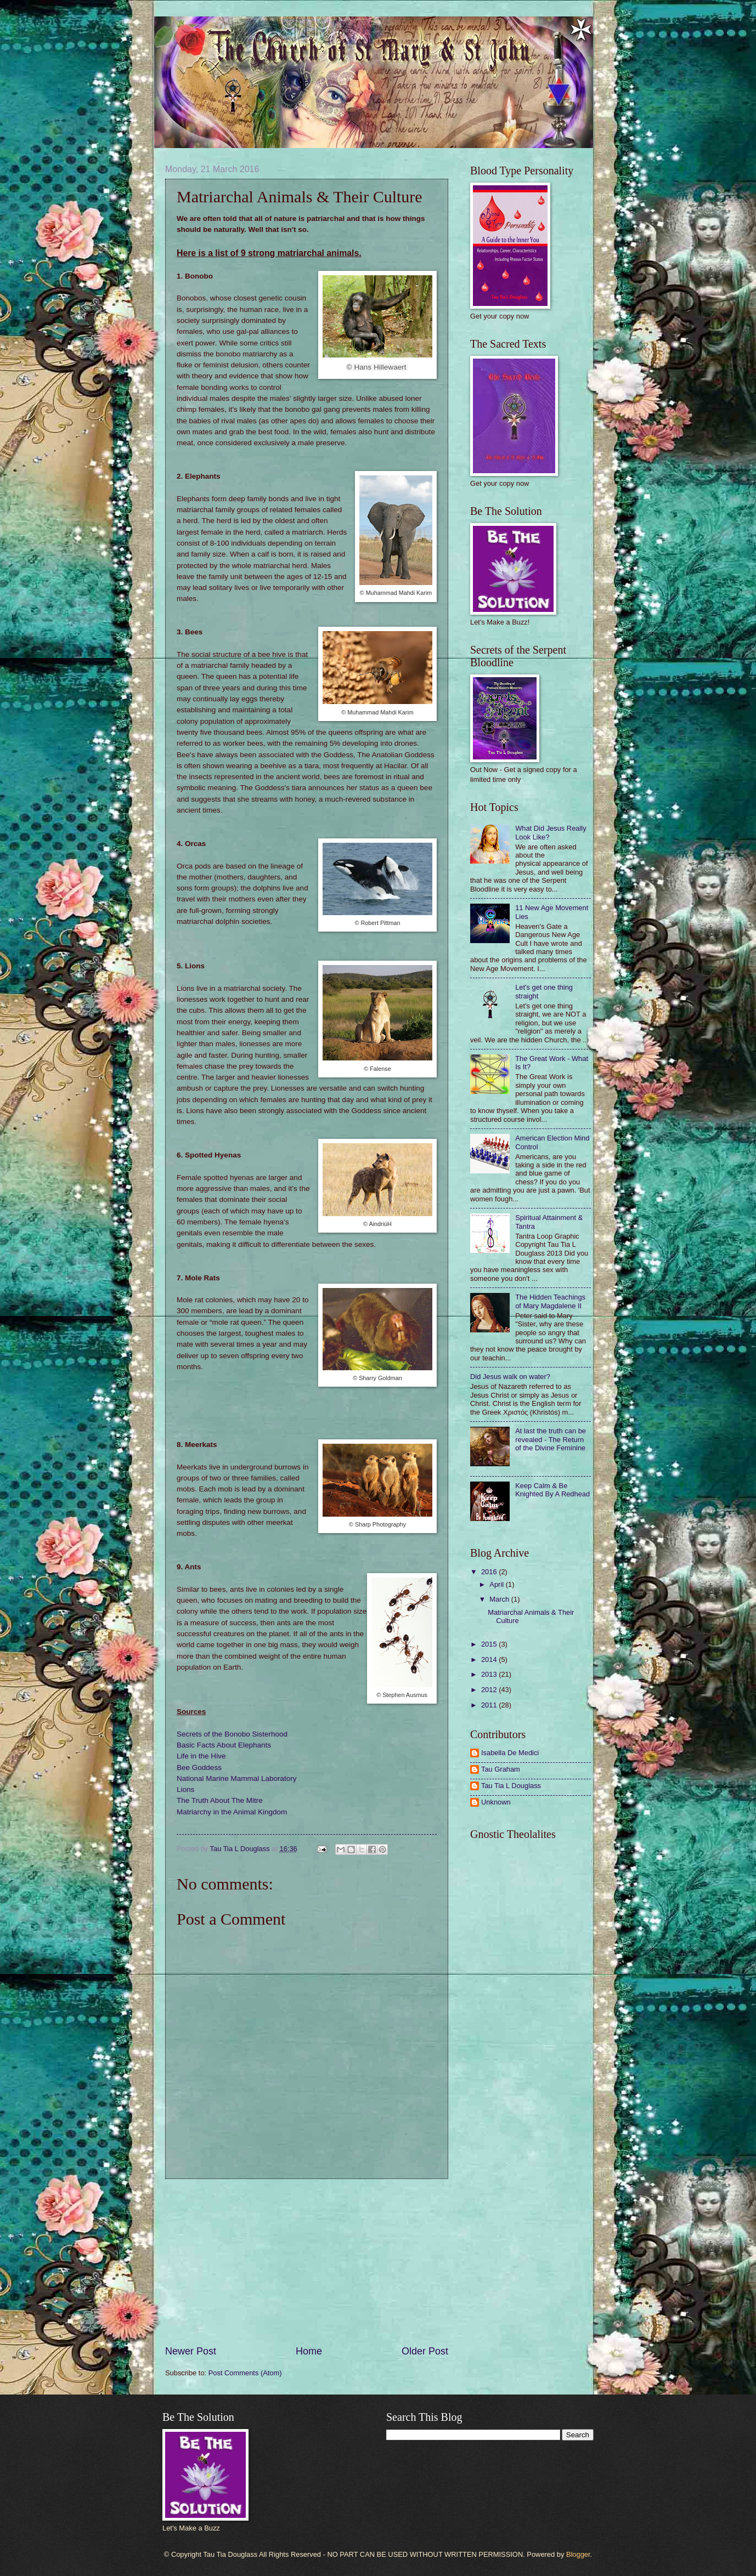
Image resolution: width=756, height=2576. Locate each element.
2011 (490, 1705)
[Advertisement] (306, 2261)
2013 (490, 1674)
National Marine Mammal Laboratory (237, 1778)
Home (309, 2351)
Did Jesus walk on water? (510, 1376)
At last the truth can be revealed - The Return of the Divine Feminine (550, 1439)
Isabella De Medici (510, 1753)
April (497, 1584)
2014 (490, 1659)
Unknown (496, 1802)
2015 (490, 1644)
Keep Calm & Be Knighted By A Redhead (552, 1490)
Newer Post (190, 2351)
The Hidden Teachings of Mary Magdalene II (550, 1301)
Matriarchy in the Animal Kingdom (232, 1812)
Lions (185, 1789)
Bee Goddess (199, 1767)
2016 (490, 1572)
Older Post (425, 2351)
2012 (490, 1690)
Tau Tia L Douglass (511, 1785)
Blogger (578, 2554)
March (500, 1599)
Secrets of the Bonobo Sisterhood (232, 1734)
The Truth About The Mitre (220, 1800)
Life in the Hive (201, 1756)
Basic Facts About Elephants (224, 1745)
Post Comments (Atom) (245, 2373)
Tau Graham (500, 1769)
